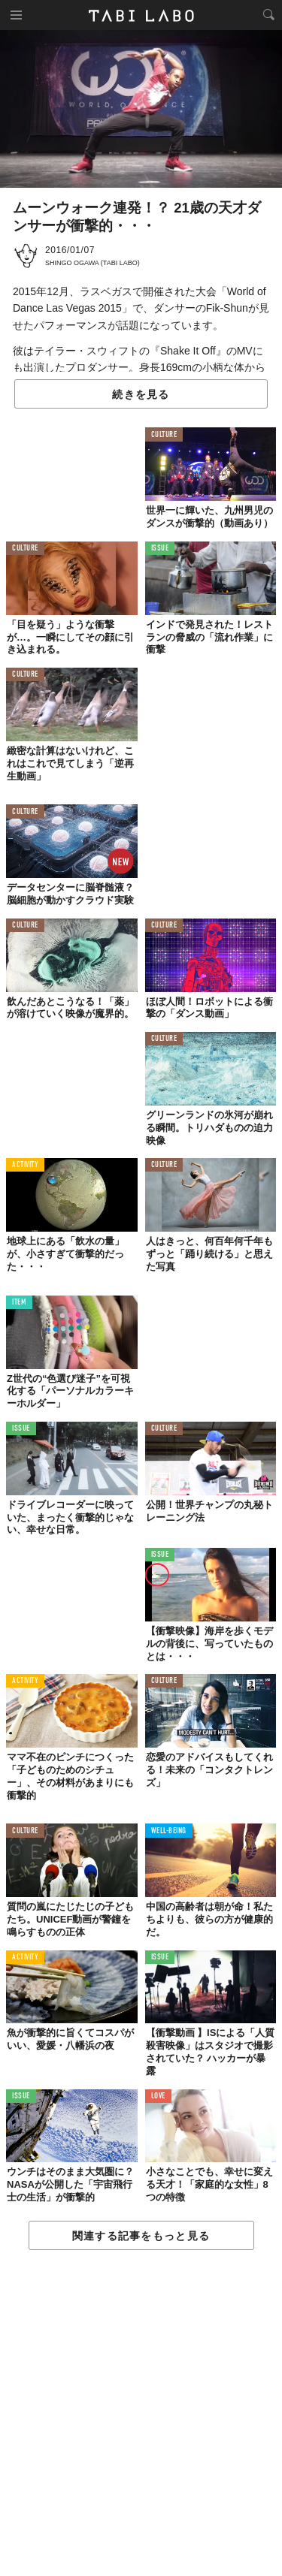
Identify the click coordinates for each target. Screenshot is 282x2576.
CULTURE (164, 435)
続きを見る (140, 394)
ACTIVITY (25, 1165)
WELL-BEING (169, 1831)
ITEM (19, 1303)
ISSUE (160, 548)
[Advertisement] (141, 2414)
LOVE (158, 2096)
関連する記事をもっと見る (141, 2236)
